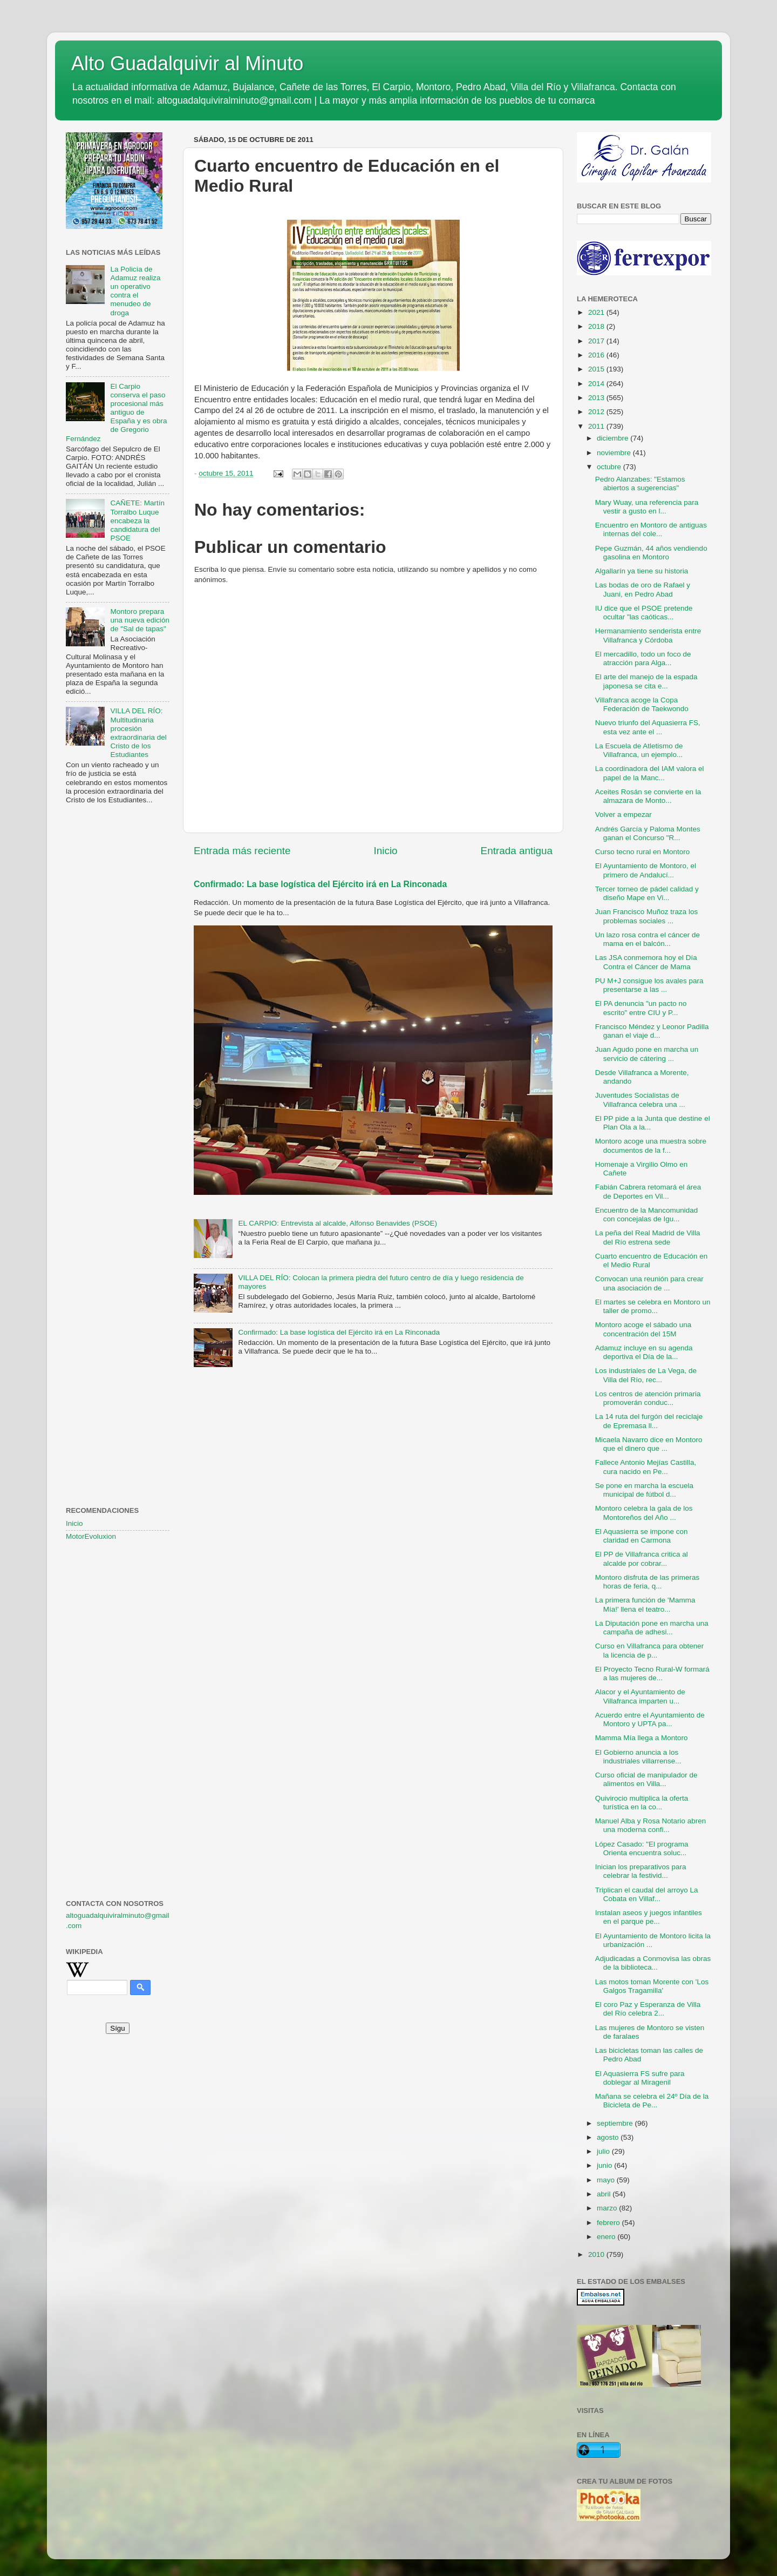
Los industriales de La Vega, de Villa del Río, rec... (646, 1375)
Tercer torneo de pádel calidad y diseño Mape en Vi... (647, 893)
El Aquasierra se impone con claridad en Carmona (641, 1535)
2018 (597, 326)
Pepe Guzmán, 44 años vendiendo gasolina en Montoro (651, 552)
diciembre (613, 438)
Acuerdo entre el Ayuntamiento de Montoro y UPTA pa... (650, 1719)
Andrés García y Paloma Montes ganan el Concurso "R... (647, 833)
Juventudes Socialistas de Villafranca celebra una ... (640, 1099)
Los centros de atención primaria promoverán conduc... (648, 1398)
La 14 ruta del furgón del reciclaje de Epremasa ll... (649, 1420)
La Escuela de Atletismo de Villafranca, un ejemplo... (639, 750)
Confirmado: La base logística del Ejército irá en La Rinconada (320, 884)
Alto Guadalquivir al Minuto (187, 63)
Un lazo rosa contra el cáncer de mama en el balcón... (647, 939)
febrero (609, 2223)
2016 (597, 355)
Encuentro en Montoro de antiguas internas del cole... (651, 529)
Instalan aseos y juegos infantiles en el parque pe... (648, 1917)
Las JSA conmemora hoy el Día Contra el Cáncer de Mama (646, 962)
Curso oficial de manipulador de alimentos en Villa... (646, 1779)
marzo (608, 2208)
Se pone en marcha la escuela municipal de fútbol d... (644, 1490)
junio (605, 2165)
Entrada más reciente (242, 850)
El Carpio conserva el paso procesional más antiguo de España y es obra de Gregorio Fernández (116, 412)
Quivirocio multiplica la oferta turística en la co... (642, 1802)
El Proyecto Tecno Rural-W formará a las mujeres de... (652, 1673)
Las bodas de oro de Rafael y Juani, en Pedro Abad (642, 589)
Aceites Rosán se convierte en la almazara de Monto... (648, 796)
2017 (597, 341)
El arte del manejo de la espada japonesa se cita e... (646, 681)
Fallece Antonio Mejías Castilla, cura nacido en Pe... (646, 1466)
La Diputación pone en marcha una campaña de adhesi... (651, 1627)
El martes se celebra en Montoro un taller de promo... (653, 1306)
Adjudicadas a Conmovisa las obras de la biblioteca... (653, 1963)
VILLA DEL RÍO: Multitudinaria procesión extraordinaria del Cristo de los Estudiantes (138, 733)
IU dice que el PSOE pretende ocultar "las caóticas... (644, 612)
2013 (597, 398)
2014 (597, 384)
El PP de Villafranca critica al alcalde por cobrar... (641, 1558)
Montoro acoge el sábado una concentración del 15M (643, 1329)
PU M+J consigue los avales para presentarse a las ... (649, 985)
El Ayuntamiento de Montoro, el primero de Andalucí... (645, 870)
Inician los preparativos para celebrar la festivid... (640, 1871)
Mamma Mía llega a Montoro (641, 1738)
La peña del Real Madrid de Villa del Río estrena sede (647, 1237)
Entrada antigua (517, 850)
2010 (597, 2254)
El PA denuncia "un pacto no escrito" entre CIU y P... (641, 1007)
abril (604, 2194)
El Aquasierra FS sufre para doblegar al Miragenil (640, 2078)
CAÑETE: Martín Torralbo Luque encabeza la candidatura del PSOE (137, 520)
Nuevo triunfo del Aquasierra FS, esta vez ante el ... (647, 727)
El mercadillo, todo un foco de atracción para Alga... (643, 658)
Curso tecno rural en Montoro (642, 852)
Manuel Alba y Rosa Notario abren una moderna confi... (650, 1825)
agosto (609, 2137)
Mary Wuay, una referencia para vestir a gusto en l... (647, 506)
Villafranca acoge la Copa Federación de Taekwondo (642, 704)
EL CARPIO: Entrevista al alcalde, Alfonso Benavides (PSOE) (337, 1223)
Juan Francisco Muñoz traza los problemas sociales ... (646, 916)
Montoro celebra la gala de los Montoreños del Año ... (644, 1512)
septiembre (616, 2123)
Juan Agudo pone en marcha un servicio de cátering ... (646, 1053)
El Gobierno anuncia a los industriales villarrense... (638, 1756)
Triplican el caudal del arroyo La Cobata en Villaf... (646, 1894)
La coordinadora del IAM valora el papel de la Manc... (649, 773)
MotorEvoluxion (91, 1536)
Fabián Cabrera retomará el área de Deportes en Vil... (648, 1191)
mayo (607, 2180)
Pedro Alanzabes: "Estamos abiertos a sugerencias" (640, 483)
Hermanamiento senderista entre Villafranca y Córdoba (648, 635)
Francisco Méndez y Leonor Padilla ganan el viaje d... (652, 1031)
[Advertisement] (117, 988)
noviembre (615, 453)
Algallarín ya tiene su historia (642, 571)
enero (607, 2237)
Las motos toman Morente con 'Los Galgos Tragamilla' (651, 1986)
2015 (597, 369)
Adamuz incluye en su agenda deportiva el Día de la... (644, 1352)
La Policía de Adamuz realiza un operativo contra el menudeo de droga (135, 291)
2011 (597, 426)
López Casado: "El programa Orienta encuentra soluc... (642, 1848)
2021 (597, 312)
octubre (610, 467)
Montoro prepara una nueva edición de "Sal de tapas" (139, 620)
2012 (597, 412)
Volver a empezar (623, 814)
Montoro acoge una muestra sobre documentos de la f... (650, 1145)
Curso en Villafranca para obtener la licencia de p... (649, 1650)
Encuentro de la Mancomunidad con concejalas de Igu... (646, 1214)
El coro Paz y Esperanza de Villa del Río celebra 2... (648, 2008)
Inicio (386, 850)
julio (604, 2151)
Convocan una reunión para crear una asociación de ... (649, 1283)
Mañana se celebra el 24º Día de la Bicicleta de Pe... (652, 2100)
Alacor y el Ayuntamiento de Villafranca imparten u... (640, 1696)
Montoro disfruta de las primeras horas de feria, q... (647, 1581)
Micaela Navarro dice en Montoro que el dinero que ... (649, 1444)
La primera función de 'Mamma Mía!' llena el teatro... (645, 1604)
